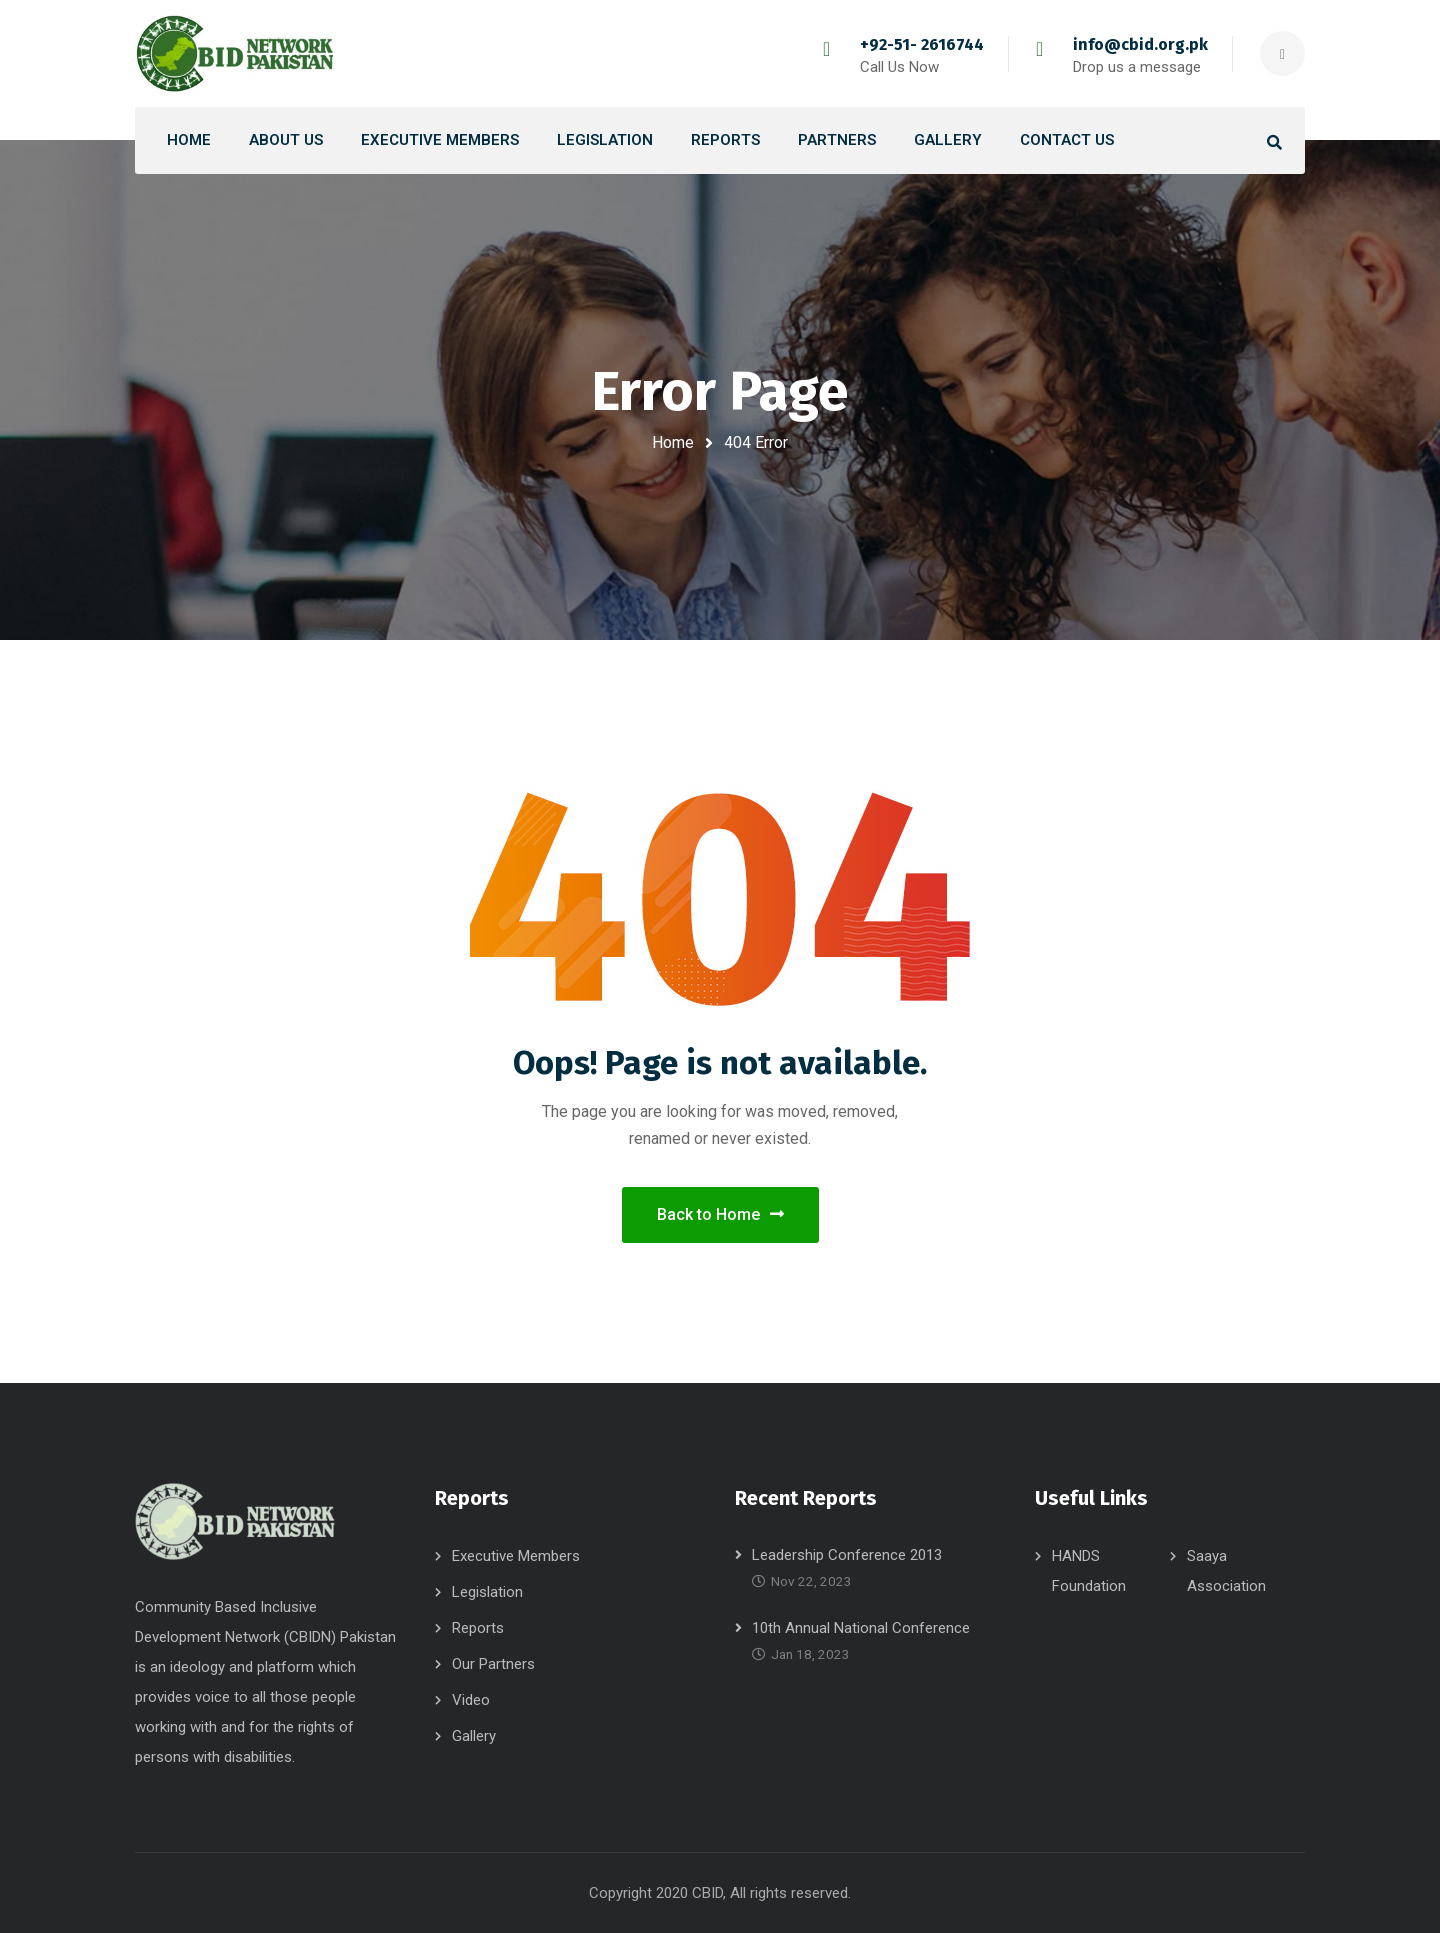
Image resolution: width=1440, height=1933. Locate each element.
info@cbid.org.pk (1140, 44)
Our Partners (493, 1664)
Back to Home (720, 1214)
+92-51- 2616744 (922, 44)
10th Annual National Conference (861, 1628)
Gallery (474, 1736)
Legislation (487, 1592)
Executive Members (516, 1556)
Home (673, 442)
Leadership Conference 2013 (847, 1555)
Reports (478, 1628)
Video (471, 1700)
